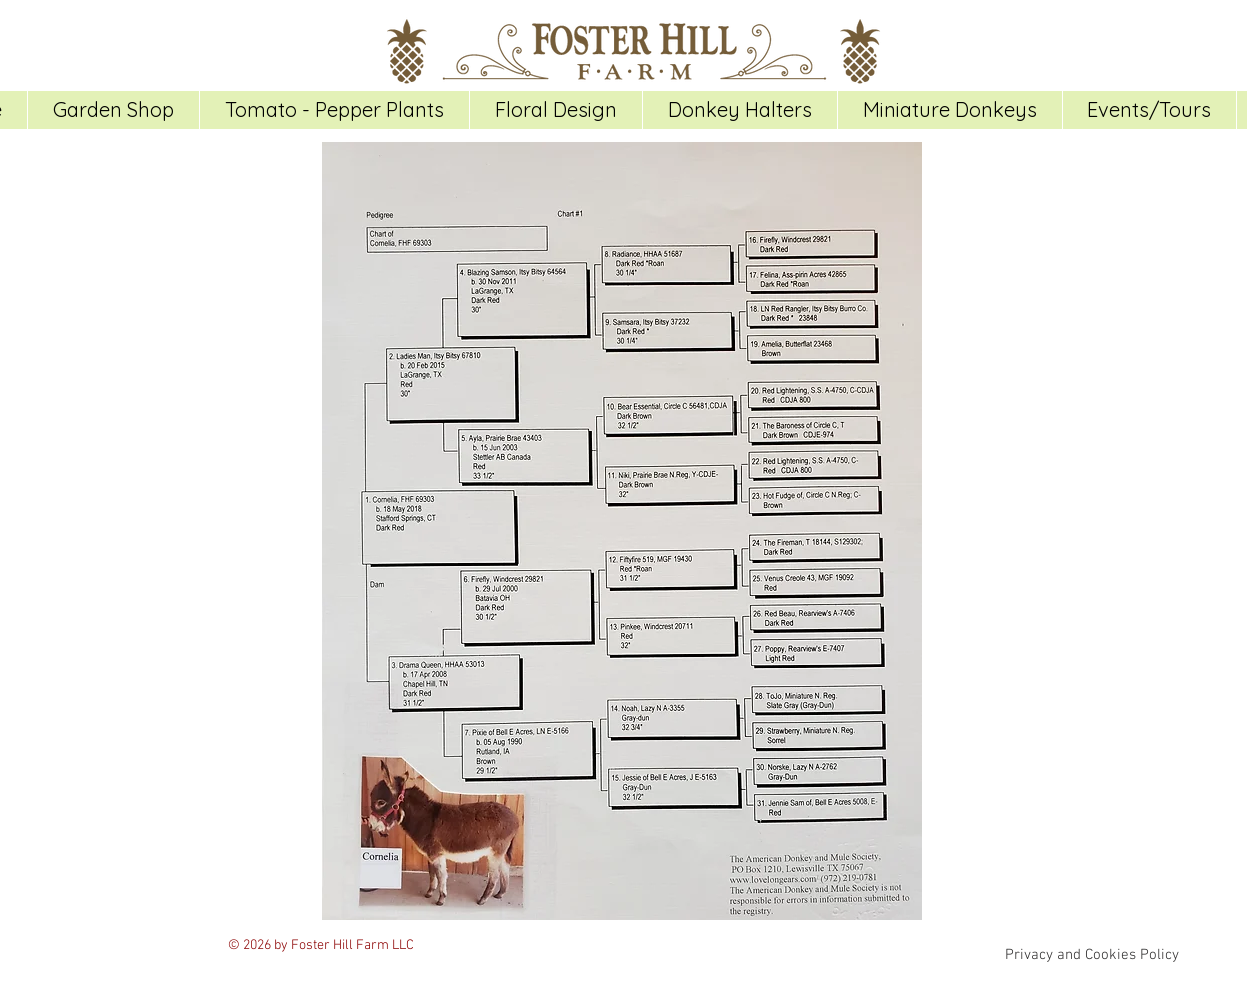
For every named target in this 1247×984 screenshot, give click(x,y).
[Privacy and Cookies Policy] (1092, 955)
